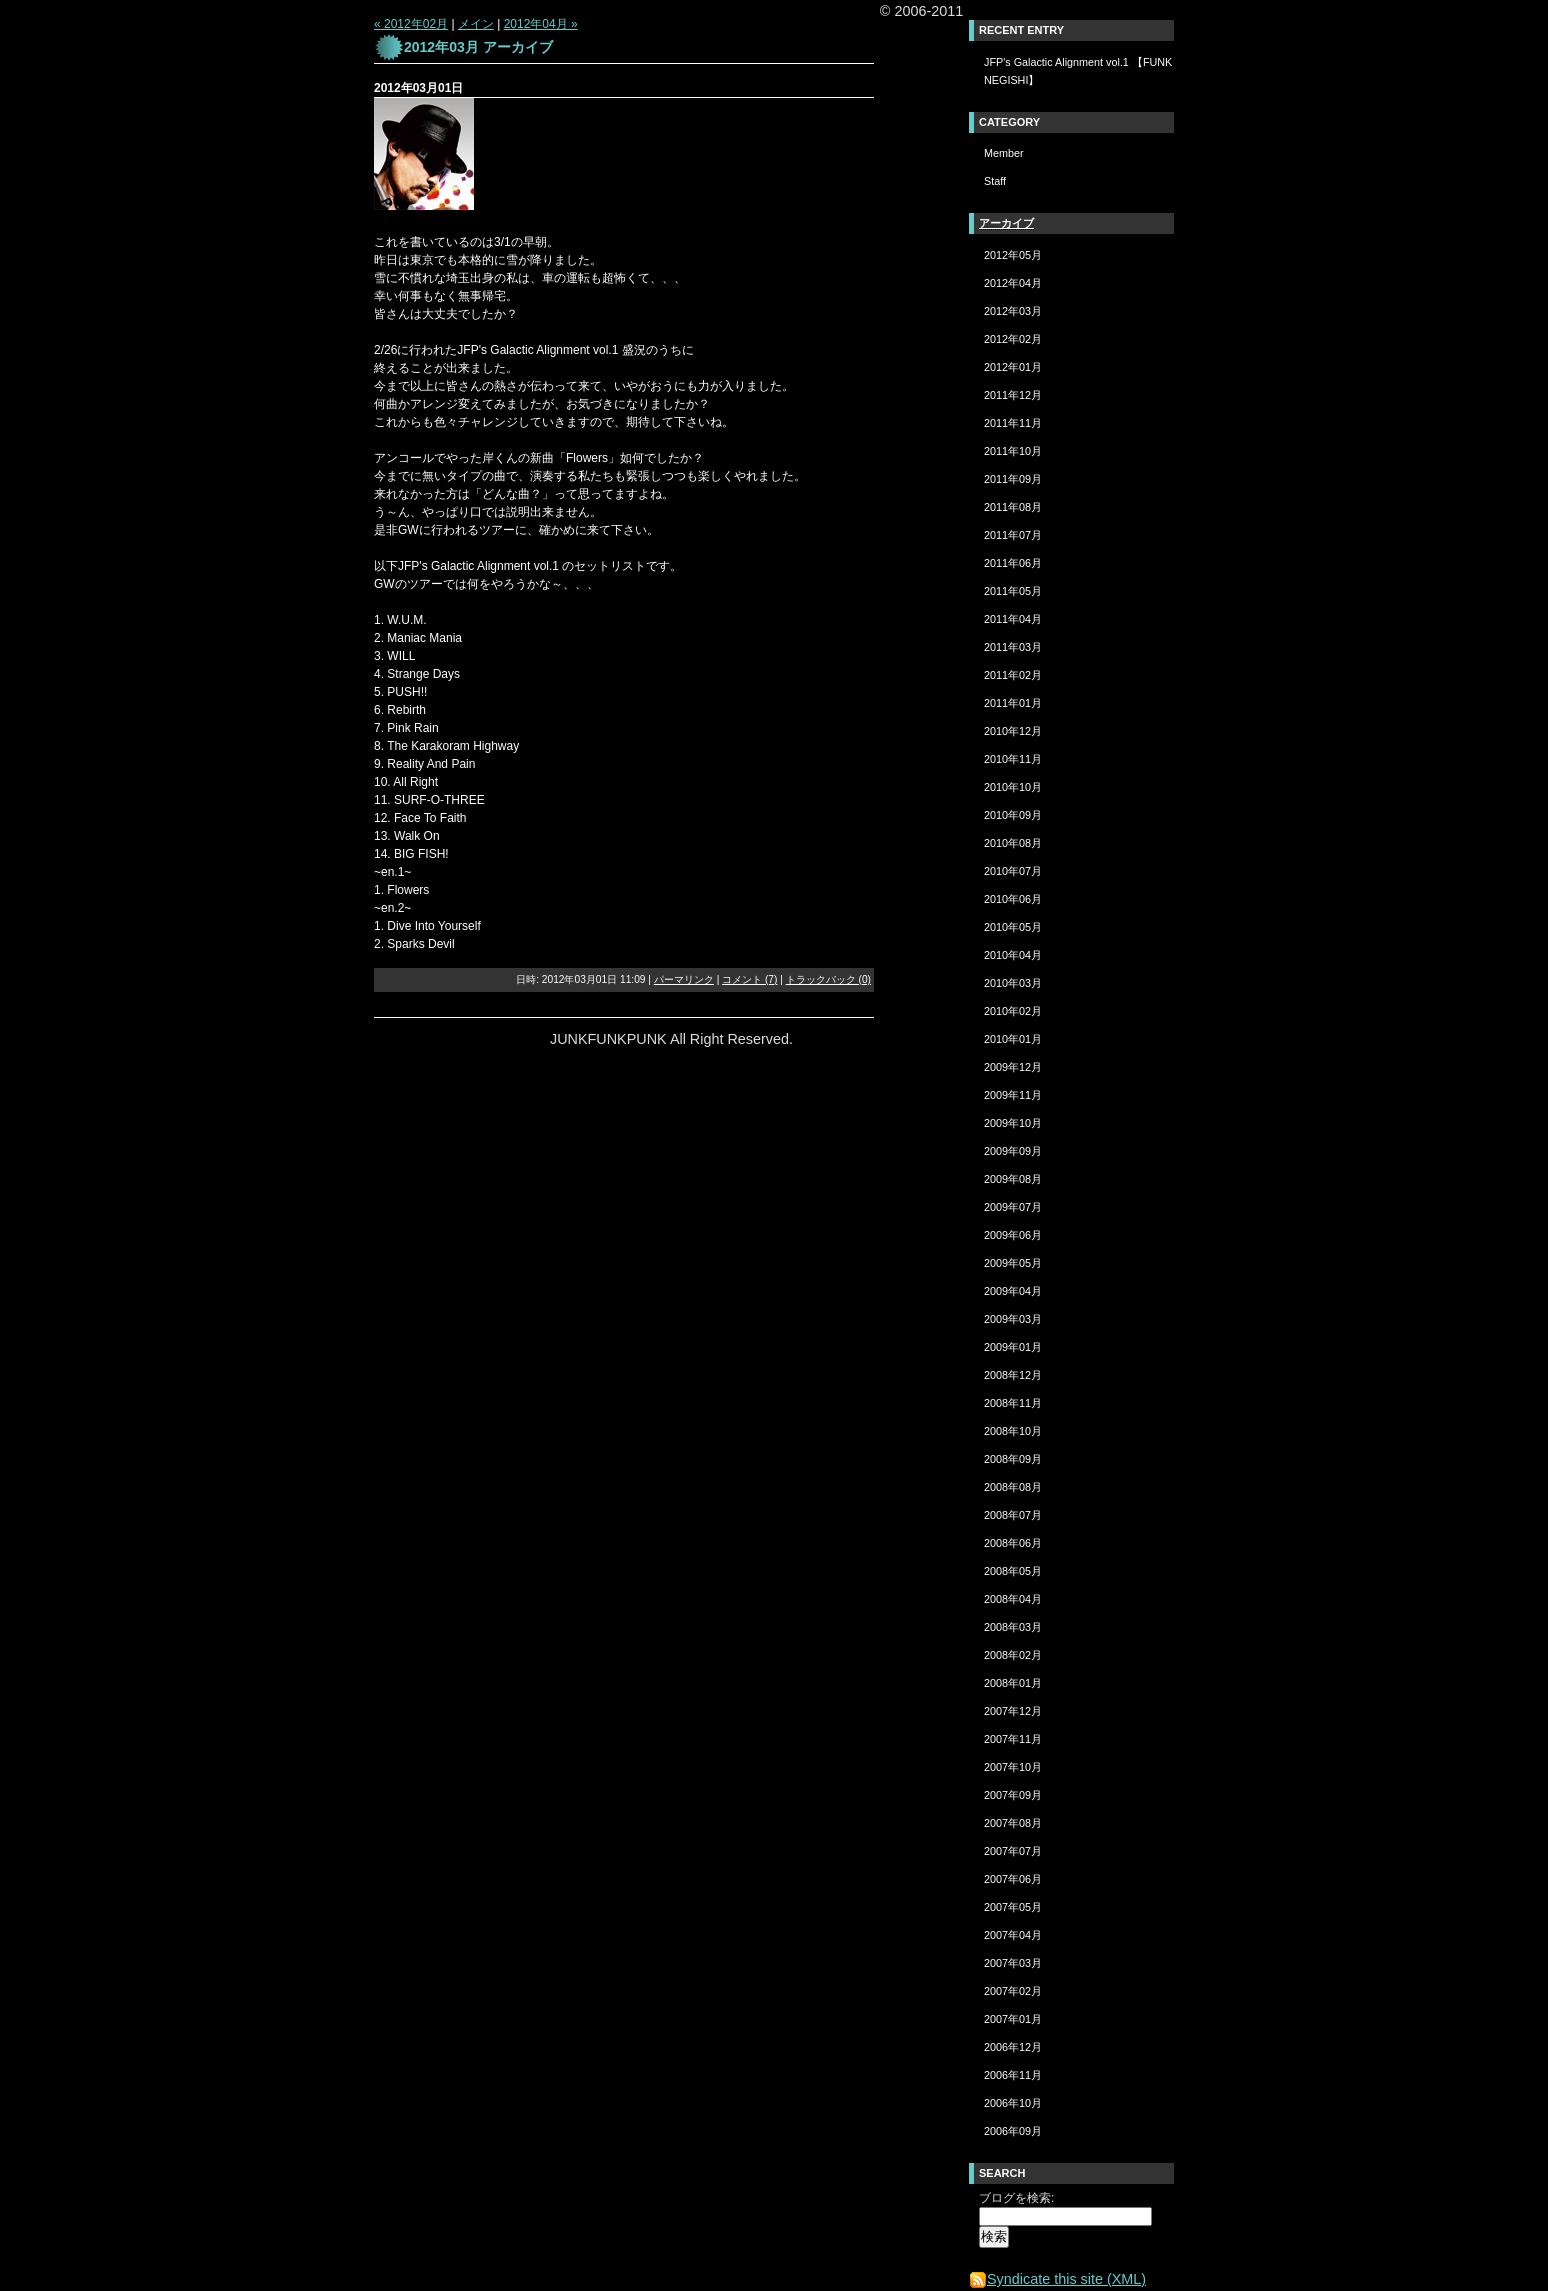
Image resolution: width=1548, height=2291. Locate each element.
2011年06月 (1013, 563)
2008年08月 (1013, 1487)
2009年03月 (1013, 1319)
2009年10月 (1013, 1123)
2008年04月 (1013, 1599)
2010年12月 (1013, 731)
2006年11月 (1013, 2075)
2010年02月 (1013, 1011)
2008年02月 (1013, 1655)
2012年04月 (1013, 283)
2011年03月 (1013, 647)
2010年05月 (1013, 927)
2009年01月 (1013, 1347)
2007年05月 (1013, 1907)
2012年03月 (1013, 311)
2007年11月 (1013, 1739)
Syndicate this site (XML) (1057, 2279)
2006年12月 (1013, 2047)
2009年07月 (1013, 1207)
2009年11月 (1013, 1095)
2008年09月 (1013, 1459)
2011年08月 (1013, 507)
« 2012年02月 (411, 24)
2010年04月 (1013, 955)
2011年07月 (1013, 535)
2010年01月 (1013, 1039)
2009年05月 (1013, 1263)
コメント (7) (749, 979)
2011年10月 (1013, 451)
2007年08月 (1013, 1823)
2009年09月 (1013, 1151)
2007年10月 (1013, 1767)
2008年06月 (1013, 1543)
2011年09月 (1013, 479)
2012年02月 (1013, 339)
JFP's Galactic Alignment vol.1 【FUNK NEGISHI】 (1078, 71)
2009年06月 (1013, 1235)
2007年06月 (1013, 1879)
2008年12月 (1013, 1375)
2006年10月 (1013, 2103)
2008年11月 (1013, 1403)
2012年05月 (1013, 255)
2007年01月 (1013, 2019)
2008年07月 (1013, 1515)
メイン (476, 24)
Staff (995, 181)
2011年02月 (1013, 675)
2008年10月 (1013, 1431)
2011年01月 (1013, 703)
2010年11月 (1013, 759)
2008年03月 (1013, 1627)
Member (1004, 153)
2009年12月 (1013, 1067)
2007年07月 (1013, 1851)
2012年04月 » (541, 24)
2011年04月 (1013, 619)
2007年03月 (1013, 1963)
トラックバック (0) (828, 979)
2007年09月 (1013, 1795)
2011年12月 (1013, 395)
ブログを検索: (1016, 2198)
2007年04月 (1013, 1935)
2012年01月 (1013, 367)
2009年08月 (1013, 1179)
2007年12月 (1013, 1711)
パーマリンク (684, 979)
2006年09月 (1013, 2131)
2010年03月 (1013, 983)
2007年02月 (1013, 1991)
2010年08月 (1013, 843)
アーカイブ (1006, 223)
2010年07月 (1013, 871)
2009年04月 (1013, 1291)
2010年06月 (1013, 899)
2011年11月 (1013, 423)
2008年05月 (1013, 1571)
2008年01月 (1013, 1683)
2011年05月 (1013, 591)
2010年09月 (1013, 815)
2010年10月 (1013, 787)
